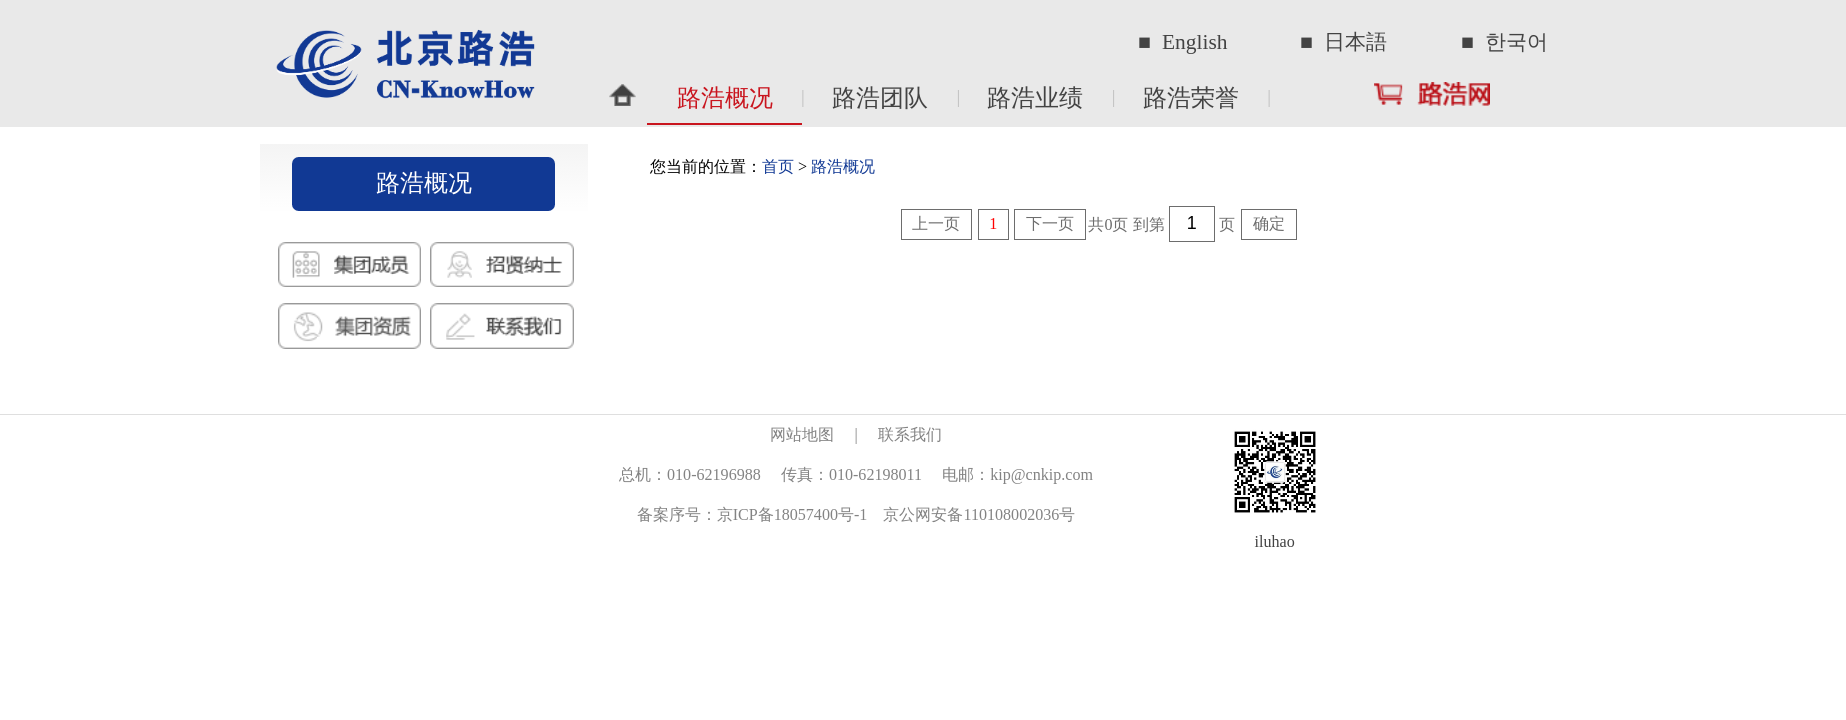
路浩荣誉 (1191, 98)
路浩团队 (880, 98)
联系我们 (910, 434)
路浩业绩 (1035, 98)
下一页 (1050, 223)
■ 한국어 (1504, 42)
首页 (778, 166)
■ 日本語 (1343, 42)
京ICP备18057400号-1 (792, 514)
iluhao (1275, 541)
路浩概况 (725, 98)
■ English (1182, 42)
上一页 (936, 223)
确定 (1269, 223)
